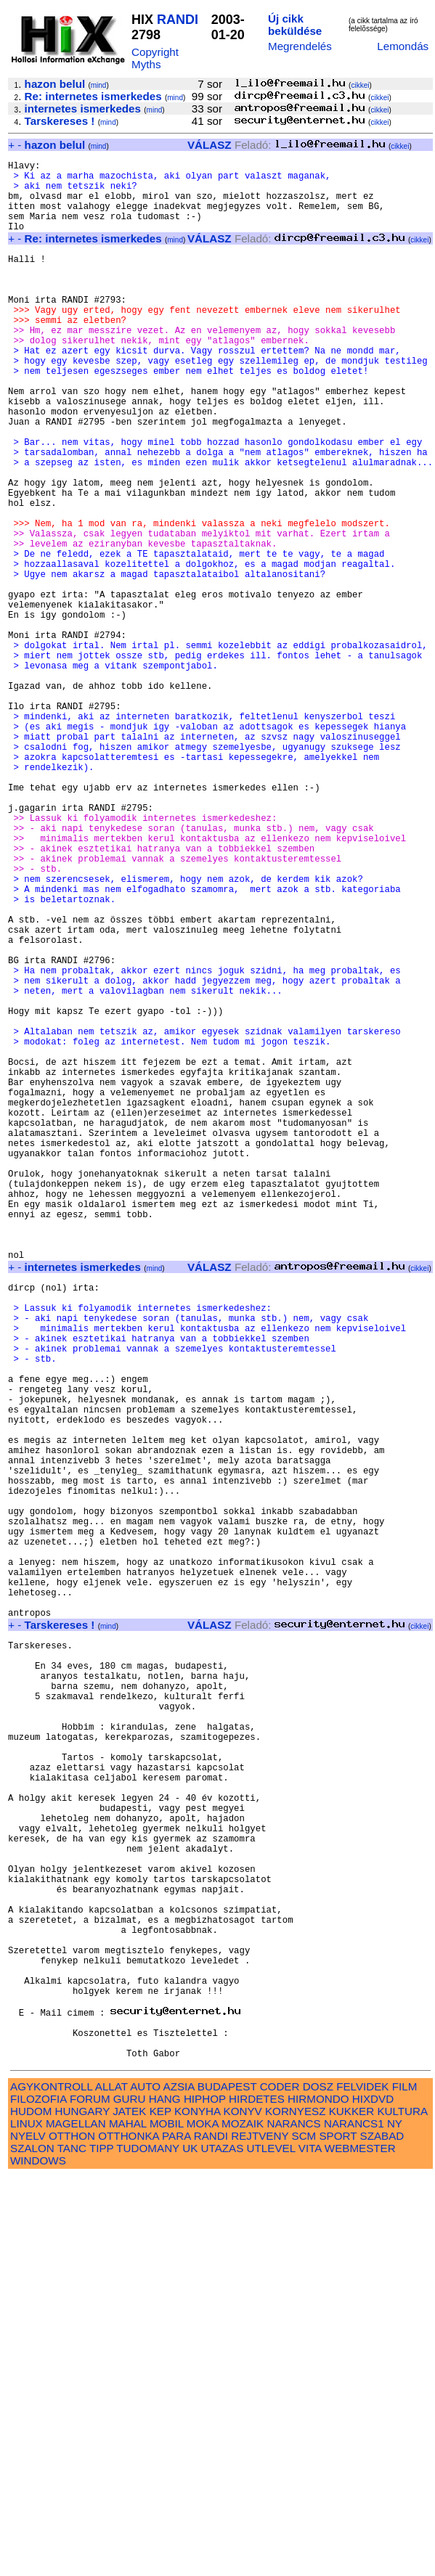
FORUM (90, 2498)
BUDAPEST (227, 2485)
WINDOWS (38, 2559)
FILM (405, 2485)
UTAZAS (222, 2547)
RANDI (177, 19)
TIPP (101, 2547)
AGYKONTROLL (51, 2485)
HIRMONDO (318, 2498)
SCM (304, 2535)
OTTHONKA (128, 2535)
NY (394, 2522)
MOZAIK (242, 2522)
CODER (280, 2485)
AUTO (145, 2485)
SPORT (338, 2535)
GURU (129, 2498)
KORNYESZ (295, 2510)
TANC (71, 2547)
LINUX (26, 2522)
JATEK (129, 2510)
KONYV (243, 2510)
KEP (160, 2510)
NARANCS (293, 2522)
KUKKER (351, 2510)
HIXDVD (373, 2498)
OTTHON (72, 2535)
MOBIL (167, 2522)
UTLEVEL (271, 2547)
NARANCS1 (354, 2522)
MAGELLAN (76, 2522)
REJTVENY (259, 2535)
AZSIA (179, 2485)
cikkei (360, 85)
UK (190, 2547)
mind (99, 85)
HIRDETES (257, 2498)
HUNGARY (82, 2510)
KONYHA (197, 2510)
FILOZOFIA (38, 2498)
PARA (176, 2535)
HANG (165, 2498)
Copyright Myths (155, 58)
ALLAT (111, 2485)
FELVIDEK (362, 2485)
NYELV (28, 2535)
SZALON (32, 2547)
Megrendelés (300, 46)
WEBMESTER (360, 2547)
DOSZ (318, 2485)
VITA (310, 2547)
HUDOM (31, 2510)
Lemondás (402, 46)
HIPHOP (205, 2498)
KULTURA (402, 2510)
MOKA (203, 2522)
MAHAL (128, 2522)
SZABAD (382, 2535)
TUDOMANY (147, 2547)
